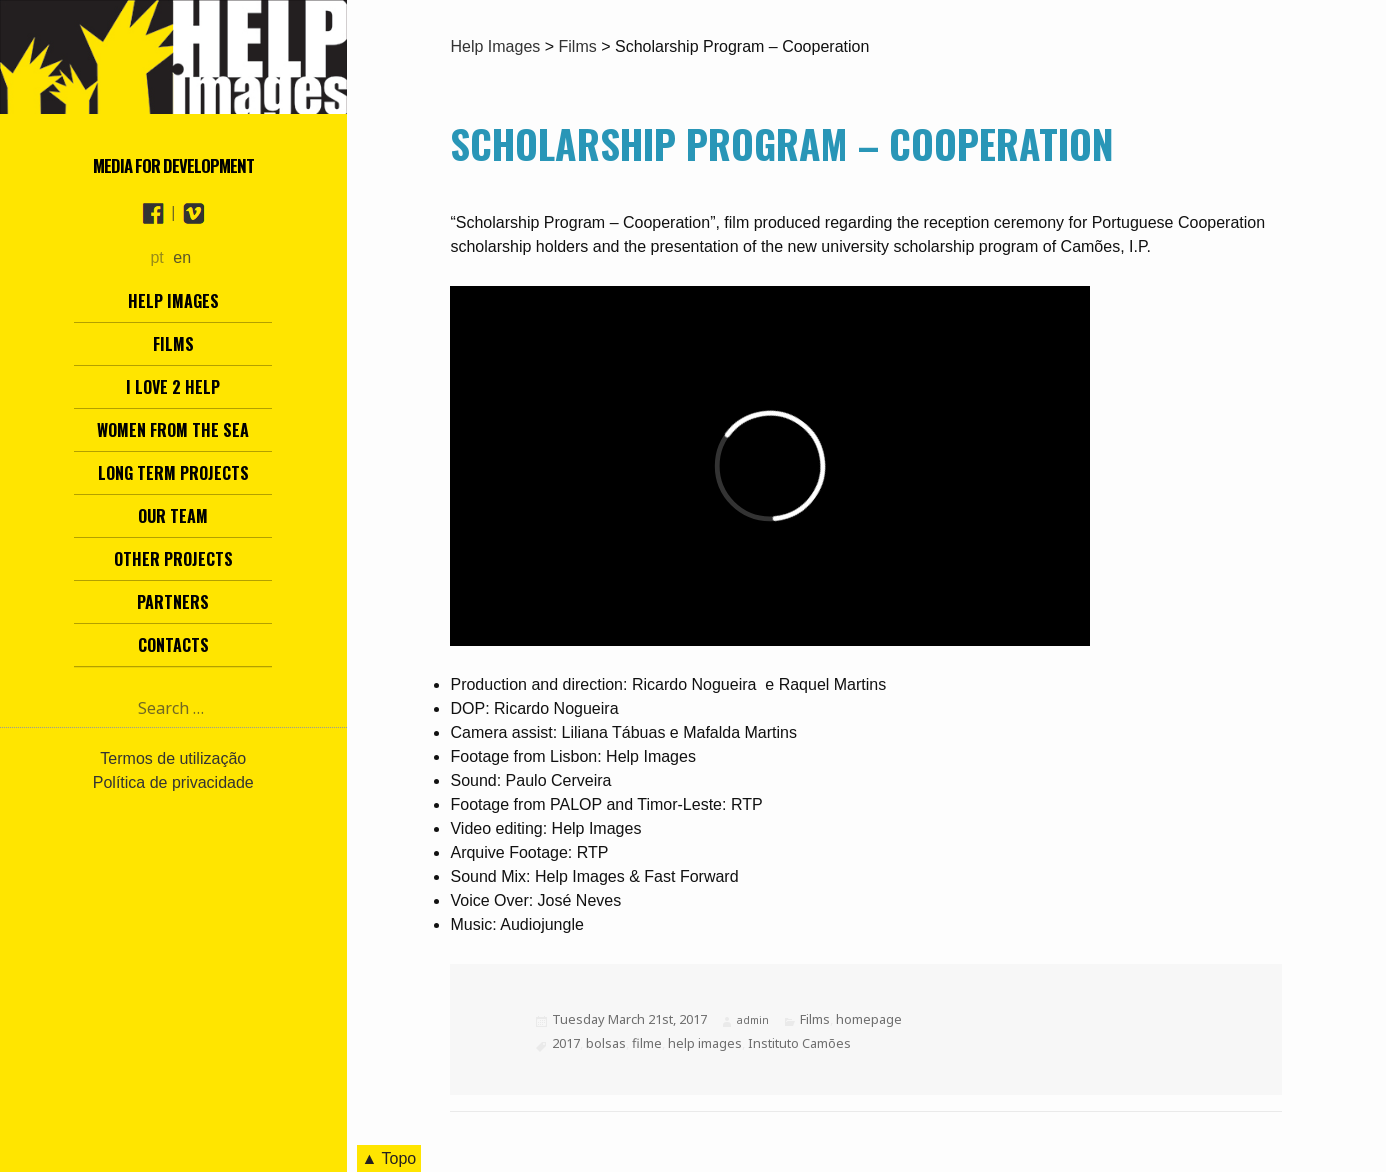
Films (173, 344)
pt (156, 257)
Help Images (173, 301)
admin (753, 1020)
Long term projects (173, 473)
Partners (173, 602)
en (182, 257)
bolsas (606, 1043)
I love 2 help (173, 387)
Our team (173, 516)
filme (647, 1043)
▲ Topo (389, 1158)
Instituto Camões (799, 1043)
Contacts (173, 645)
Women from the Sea (173, 430)
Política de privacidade (173, 782)
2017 (566, 1043)
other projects (173, 559)
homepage (869, 1019)
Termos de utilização (173, 758)
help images (705, 1043)
